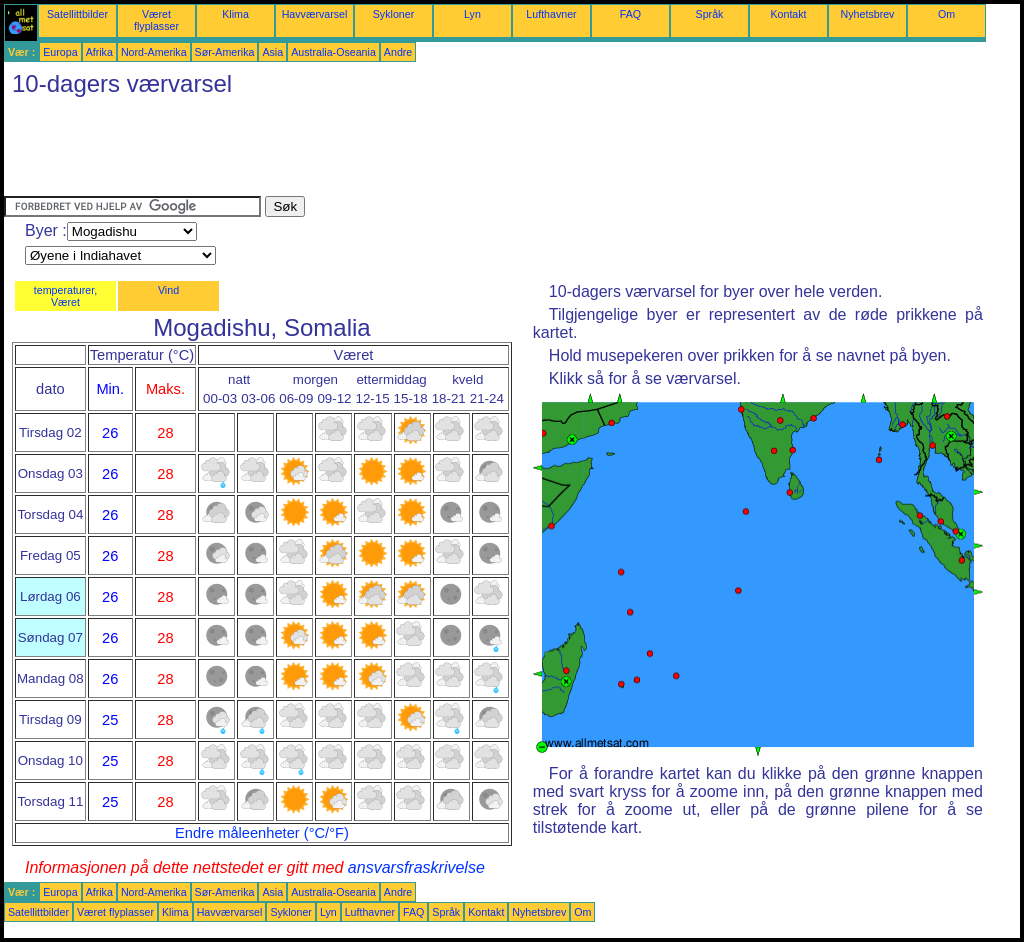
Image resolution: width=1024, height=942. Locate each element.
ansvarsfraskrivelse (416, 867)
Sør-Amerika (225, 52)
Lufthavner (551, 14)
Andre (398, 52)
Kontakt (788, 14)
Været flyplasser (156, 20)
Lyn (472, 14)
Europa (60, 52)
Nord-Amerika (154, 52)
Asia (272, 52)
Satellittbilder (77, 14)
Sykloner (393, 14)
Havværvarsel (315, 14)
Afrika (99, 52)
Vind (168, 290)
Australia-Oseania (333, 52)
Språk (710, 14)
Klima (235, 14)
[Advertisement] (368, 151)
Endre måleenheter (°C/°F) (262, 833)
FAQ (630, 14)
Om (946, 14)
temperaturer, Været (65, 296)
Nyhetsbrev (868, 14)
